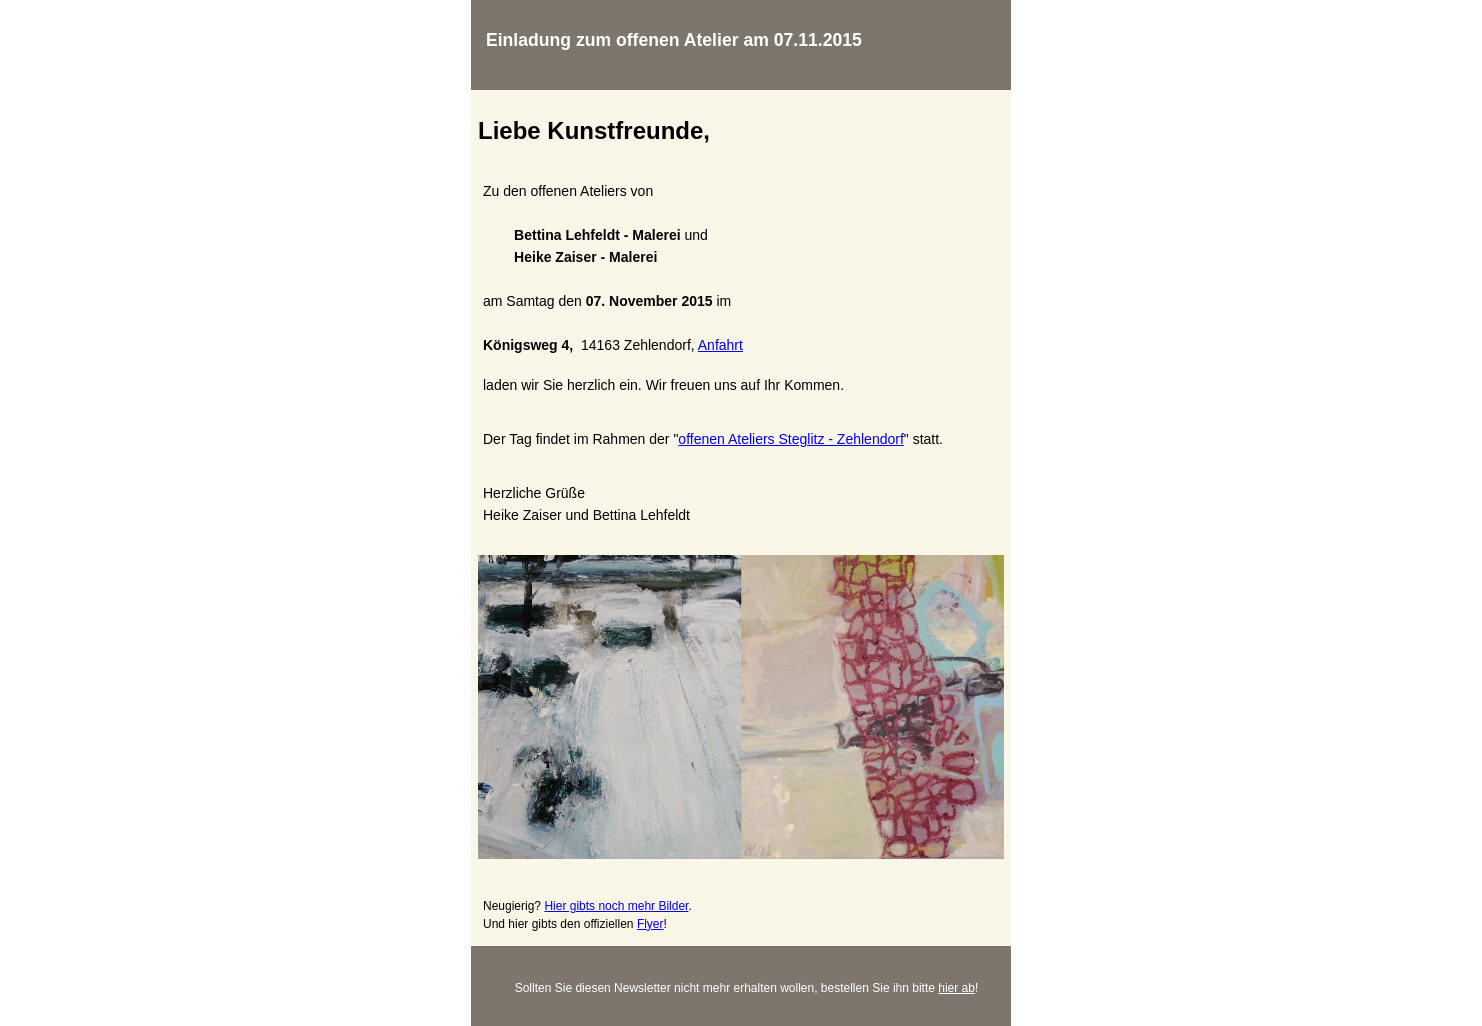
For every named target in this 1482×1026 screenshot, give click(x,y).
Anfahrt (720, 345)
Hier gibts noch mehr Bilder (616, 906)
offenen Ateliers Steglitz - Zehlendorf (790, 439)
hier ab (956, 988)
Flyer (650, 924)
